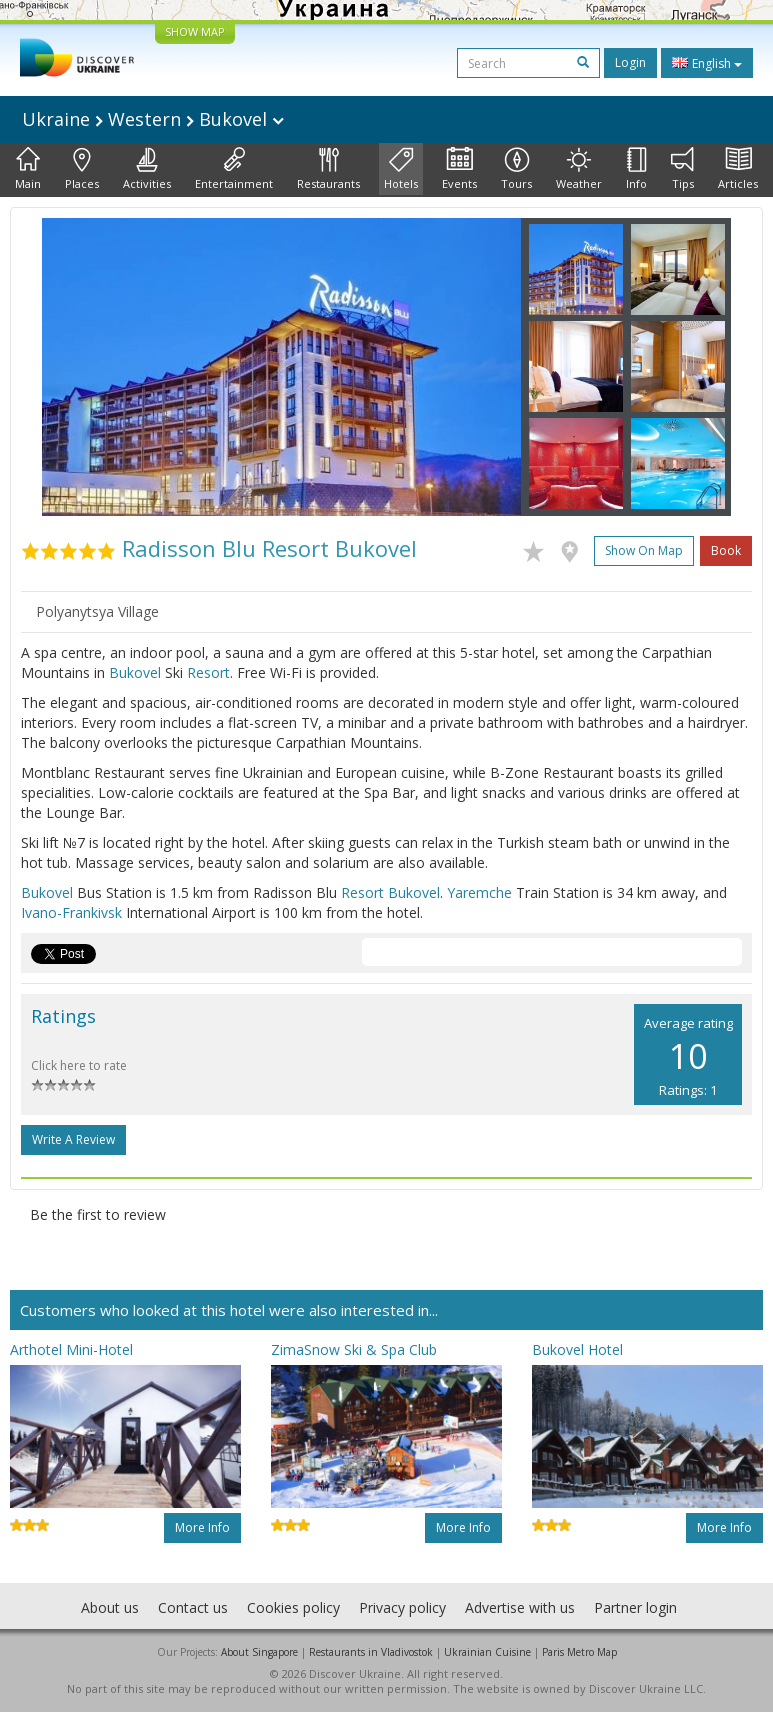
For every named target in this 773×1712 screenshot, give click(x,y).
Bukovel (135, 672)
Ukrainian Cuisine (487, 1652)
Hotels (401, 169)
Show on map (644, 550)
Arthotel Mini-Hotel (71, 1349)
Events (459, 169)
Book (726, 550)
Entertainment (234, 169)
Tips (682, 169)
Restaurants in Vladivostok (371, 1652)
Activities (147, 169)
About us (110, 1607)
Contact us (193, 1607)
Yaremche (479, 892)
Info (636, 169)
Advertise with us (520, 1607)
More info (202, 1527)
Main (28, 169)
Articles (738, 169)
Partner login (635, 1607)
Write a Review (73, 1139)
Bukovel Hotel (577, 1349)
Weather (579, 169)
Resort (208, 672)
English (707, 63)
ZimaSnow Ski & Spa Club (354, 1349)
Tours (516, 169)
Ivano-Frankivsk (71, 912)
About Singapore (259, 1652)
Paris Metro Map (579, 1652)
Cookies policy (293, 1607)
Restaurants (328, 169)
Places (82, 169)
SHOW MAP (195, 31)
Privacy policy (402, 1607)
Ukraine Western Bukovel (153, 119)
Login (630, 62)
